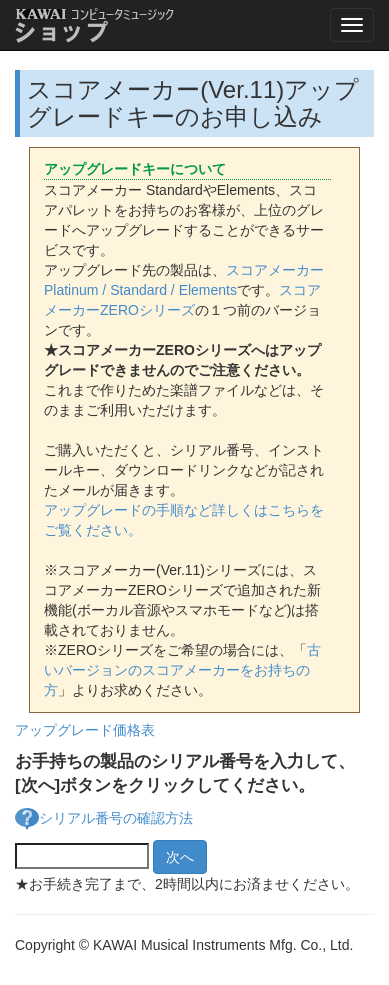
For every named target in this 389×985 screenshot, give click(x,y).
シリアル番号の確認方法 (116, 818)
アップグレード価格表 (85, 730)
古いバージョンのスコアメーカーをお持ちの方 (182, 670)
